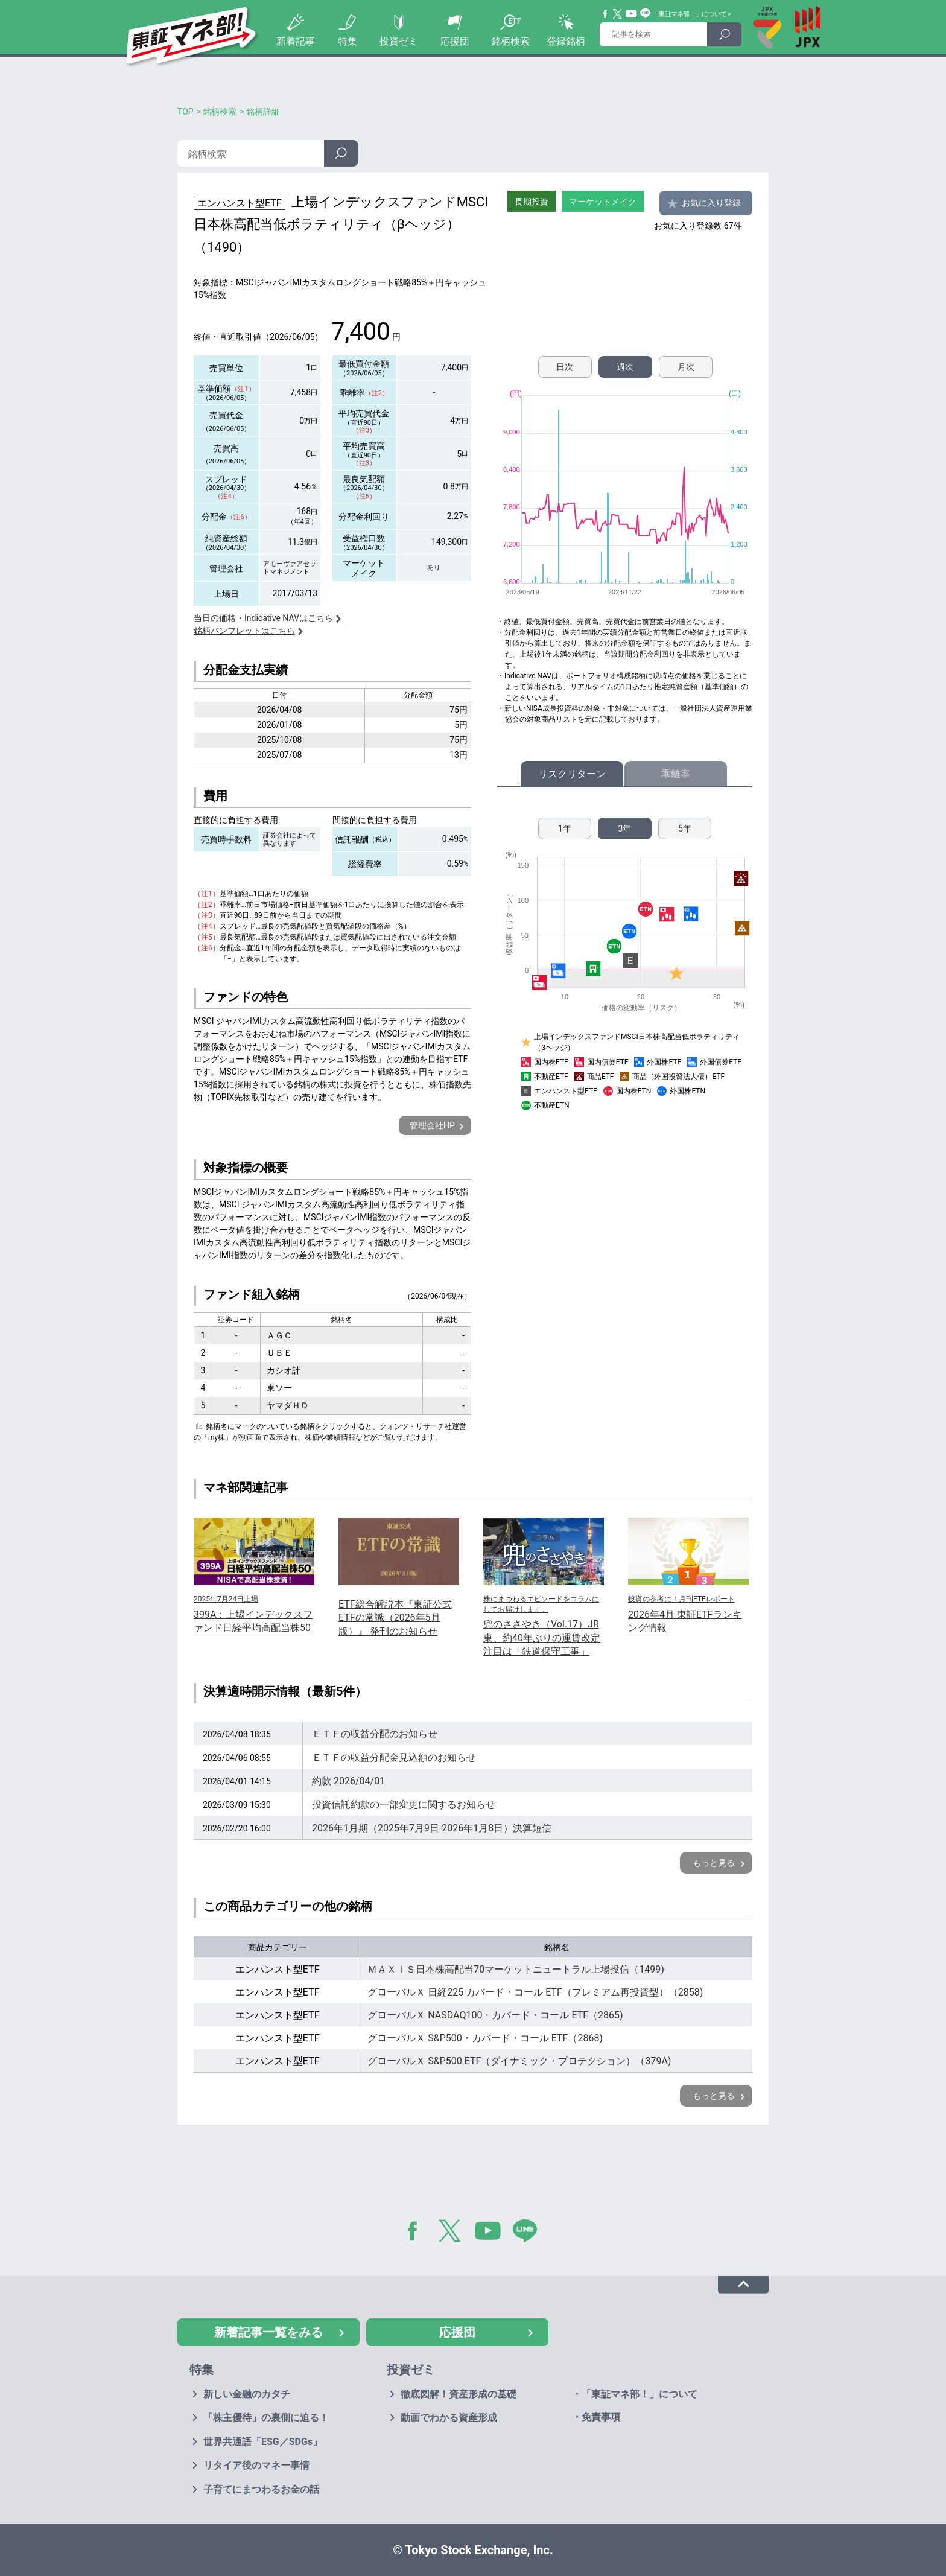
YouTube (632, 14)
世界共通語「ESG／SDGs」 (262, 2441)
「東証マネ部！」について (689, 14)
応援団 (454, 41)
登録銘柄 (566, 41)
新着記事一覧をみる (268, 2332)
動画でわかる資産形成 (449, 2417)
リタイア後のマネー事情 (256, 2465)
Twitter (618, 14)
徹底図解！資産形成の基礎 (458, 2394)
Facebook (606, 14)
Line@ (646, 14)
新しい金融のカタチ (246, 2394)
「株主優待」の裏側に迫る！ (266, 2417)
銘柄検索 (510, 41)
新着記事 (295, 41)
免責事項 (601, 2417)
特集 (347, 41)
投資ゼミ (398, 41)
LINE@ (529, 2233)
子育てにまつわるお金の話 (261, 2489)
